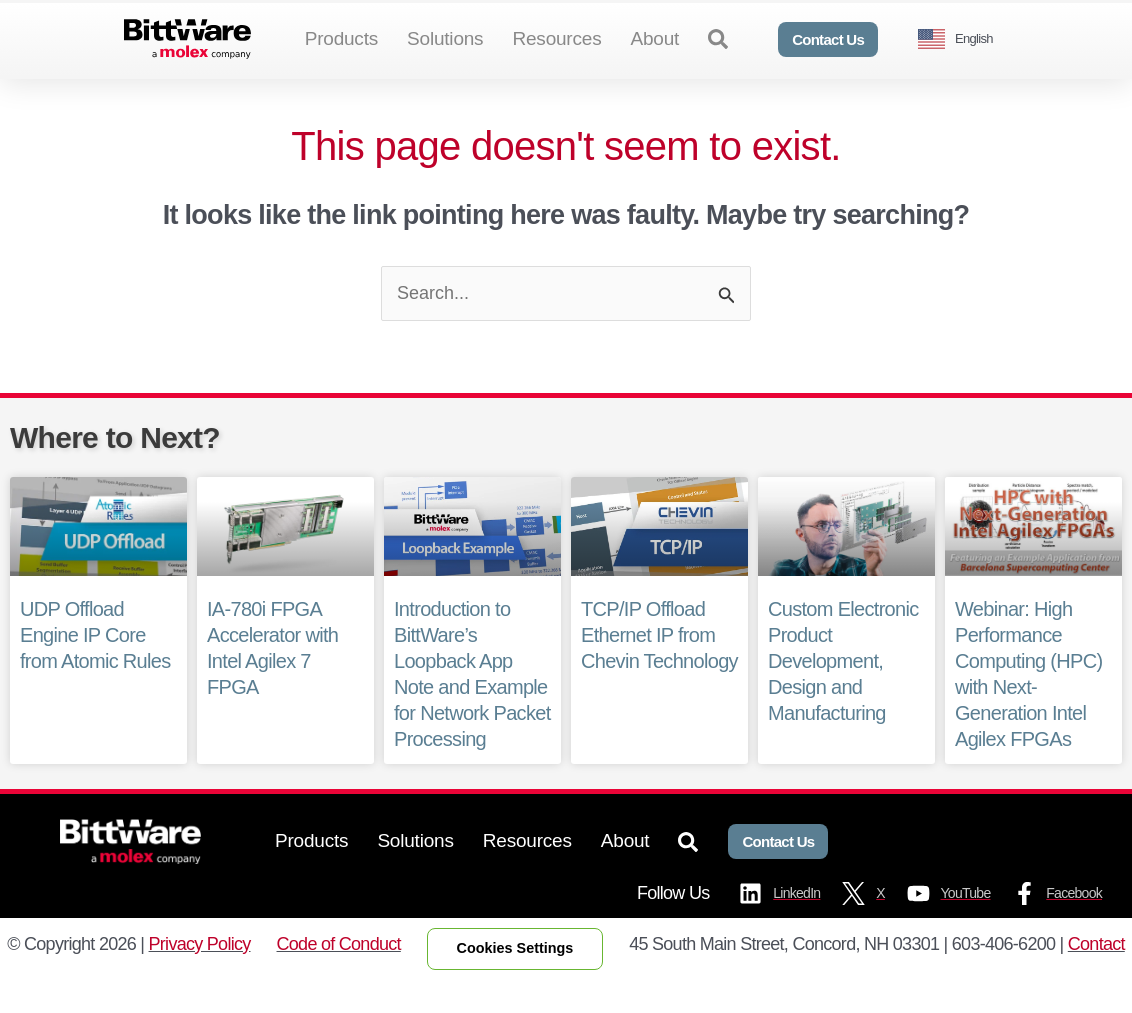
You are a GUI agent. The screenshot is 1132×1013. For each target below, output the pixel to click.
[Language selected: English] (963, 39)
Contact (1096, 976)
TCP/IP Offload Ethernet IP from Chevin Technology (659, 668)
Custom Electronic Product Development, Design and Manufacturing (843, 694)
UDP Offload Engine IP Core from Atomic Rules (95, 668)
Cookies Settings (515, 981)
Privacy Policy (200, 976)
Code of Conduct (339, 976)
